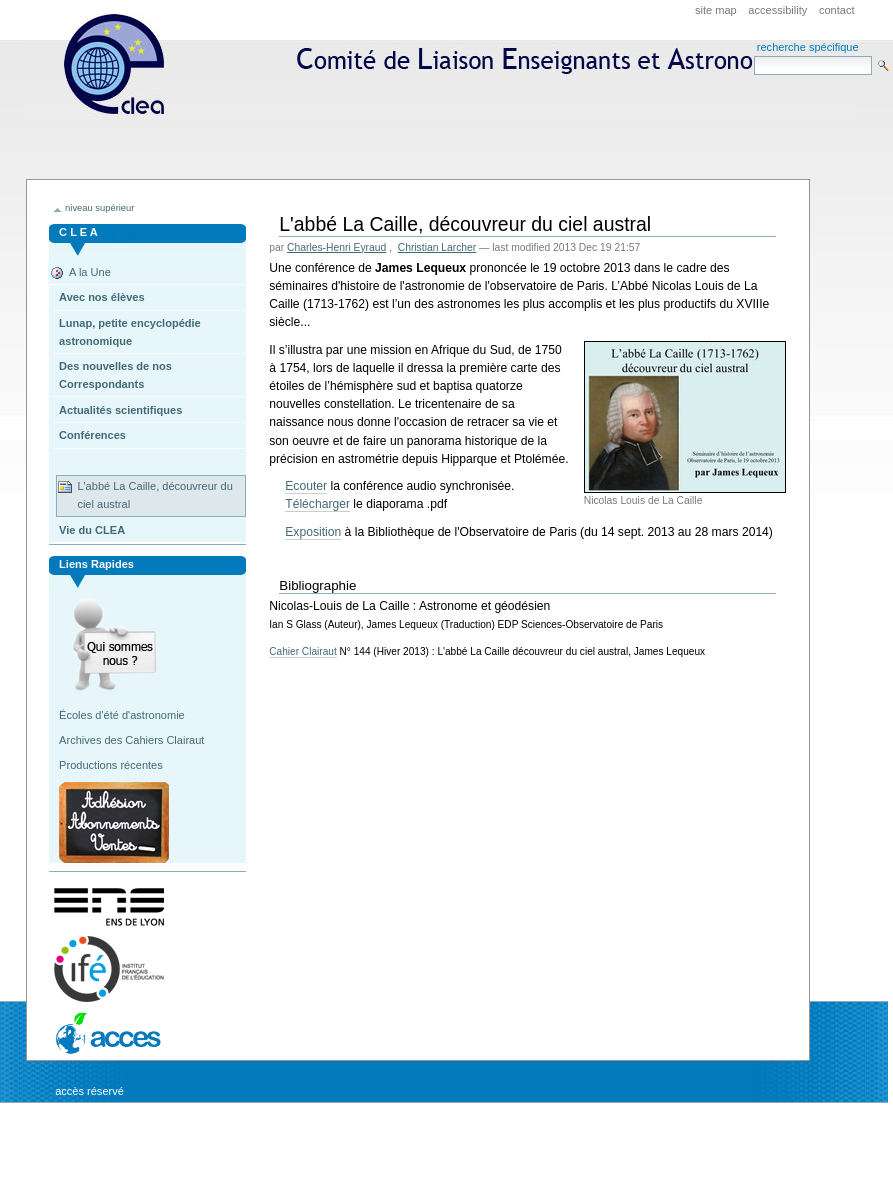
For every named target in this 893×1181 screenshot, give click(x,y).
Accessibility (777, 10)
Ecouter (306, 486)
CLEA (438, 127)
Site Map (716, 10)
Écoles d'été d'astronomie (122, 715)
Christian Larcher (437, 247)
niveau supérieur (99, 208)
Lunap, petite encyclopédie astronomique (130, 332)
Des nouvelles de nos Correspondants (115, 375)
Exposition (313, 532)
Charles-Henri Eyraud (336, 247)
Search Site (753, 55)
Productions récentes (111, 765)
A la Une (90, 272)
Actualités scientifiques (120, 410)
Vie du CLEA (92, 530)
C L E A (78, 232)
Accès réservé (89, 1091)
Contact (837, 10)
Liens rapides (96, 564)
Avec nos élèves (101, 297)
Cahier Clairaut (302, 651)
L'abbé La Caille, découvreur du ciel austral (154, 495)
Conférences (92, 435)
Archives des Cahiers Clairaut (131, 740)
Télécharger (317, 504)
